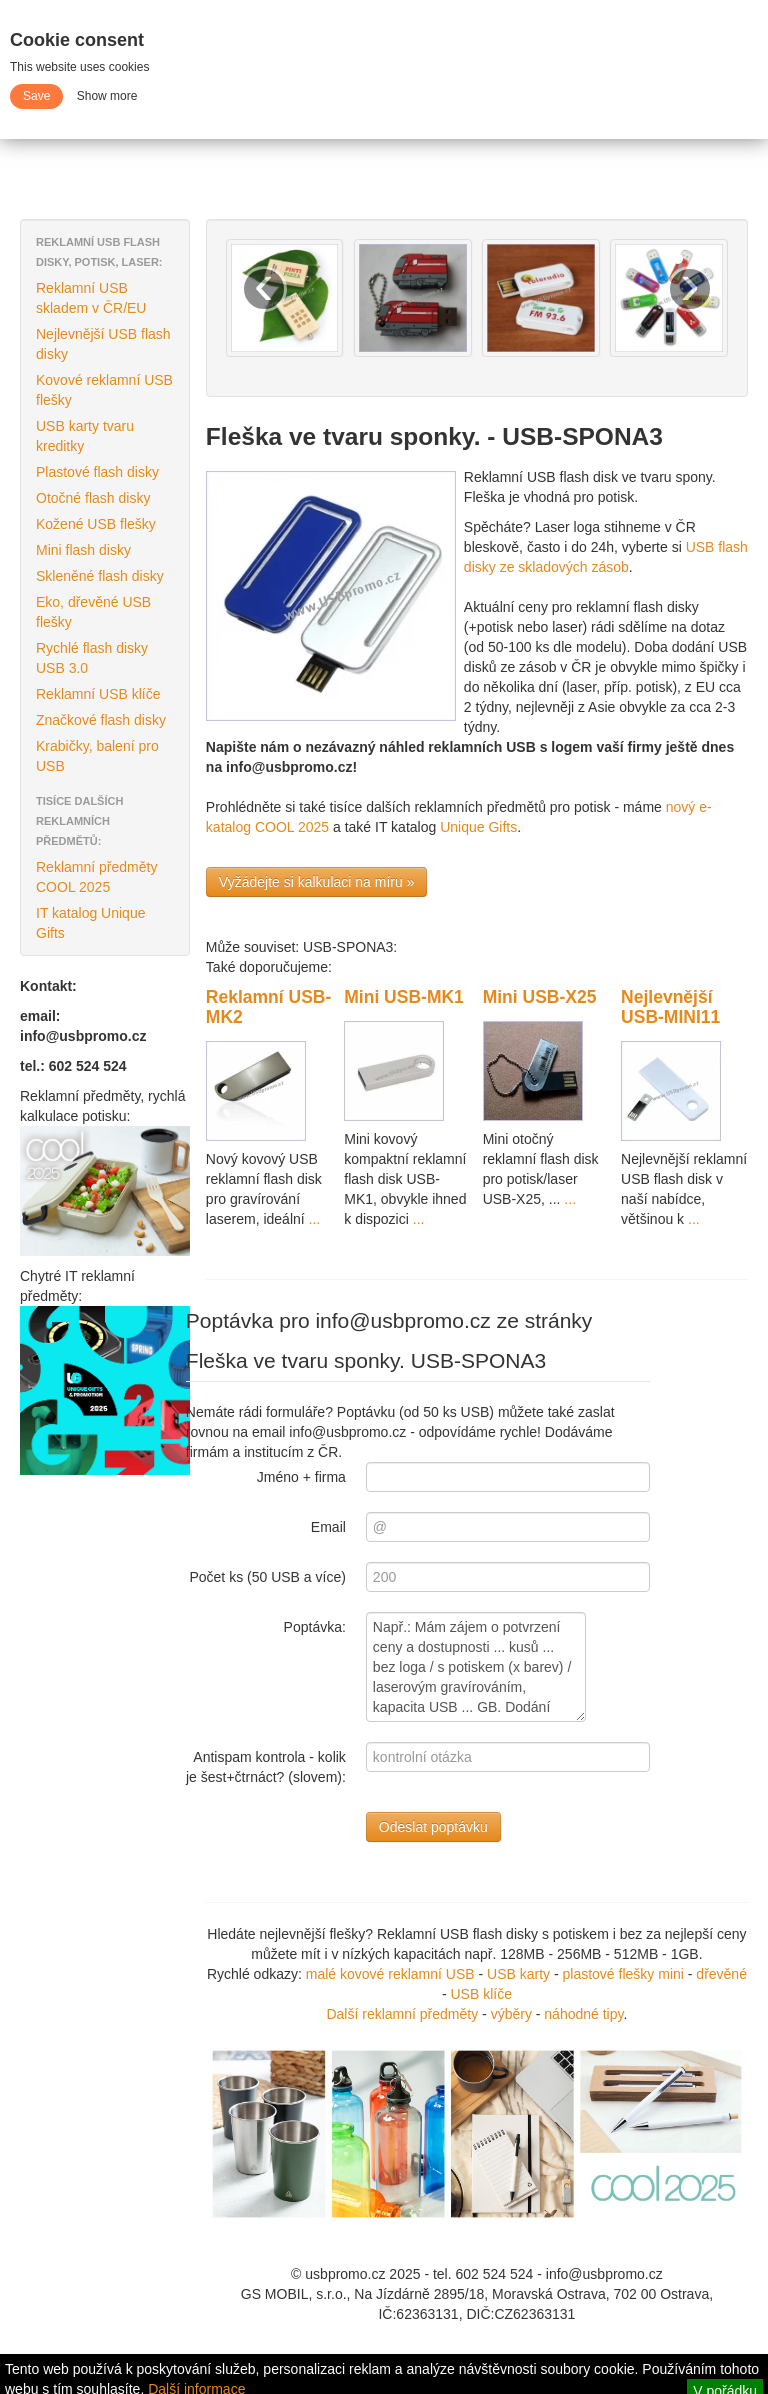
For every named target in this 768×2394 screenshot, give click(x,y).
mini (671, 1974)
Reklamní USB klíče (98, 694)
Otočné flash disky (93, 498)
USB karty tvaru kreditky (85, 436)
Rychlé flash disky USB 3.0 (92, 658)
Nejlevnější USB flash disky (103, 344)
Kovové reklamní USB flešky (104, 390)
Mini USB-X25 (540, 997)
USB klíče (480, 1994)
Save (36, 96)
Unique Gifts (478, 827)
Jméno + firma (301, 1477)
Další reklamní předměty (402, 2014)
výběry (511, 2014)
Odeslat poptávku (433, 1827)
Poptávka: (315, 1627)
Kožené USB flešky (96, 524)
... (313, 1219)
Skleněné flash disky (100, 576)
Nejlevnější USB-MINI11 (670, 1007)
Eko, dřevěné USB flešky (93, 612)
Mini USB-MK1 (404, 997)
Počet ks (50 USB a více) (267, 1577)
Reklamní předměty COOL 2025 (96, 877)
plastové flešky (609, 1974)
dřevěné (721, 1974)
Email (328, 1527)
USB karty (520, 1974)
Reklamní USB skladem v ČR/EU (91, 298)
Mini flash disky (83, 550)
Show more (107, 96)
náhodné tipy (583, 2014)
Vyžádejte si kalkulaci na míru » (317, 882)
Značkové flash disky (101, 720)
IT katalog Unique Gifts (90, 923)
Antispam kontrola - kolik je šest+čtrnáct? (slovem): (266, 1767)
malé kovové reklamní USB (390, 1974)
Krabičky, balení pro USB (97, 756)
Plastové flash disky (97, 472)
